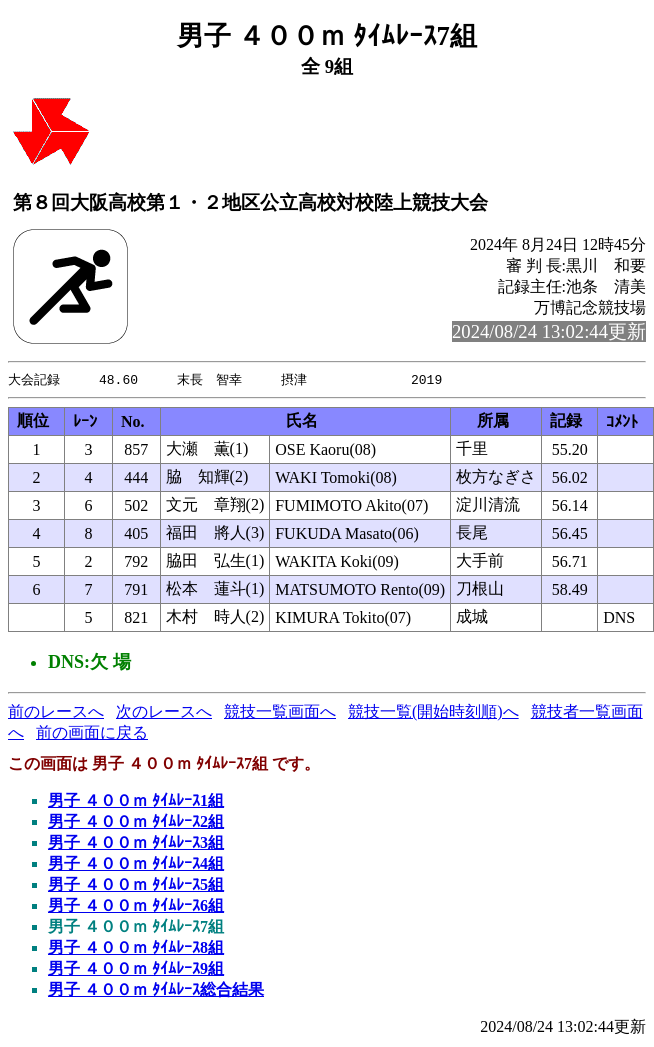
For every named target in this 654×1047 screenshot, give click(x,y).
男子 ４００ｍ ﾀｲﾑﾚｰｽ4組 (136, 864)
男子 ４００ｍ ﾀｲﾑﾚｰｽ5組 (136, 885)
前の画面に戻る (92, 733)
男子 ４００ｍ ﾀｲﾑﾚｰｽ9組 (136, 969)
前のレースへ (56, 712)
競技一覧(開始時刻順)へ (433, 712)
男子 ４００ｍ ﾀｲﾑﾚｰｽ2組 (136, 822)
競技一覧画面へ (280, 712)
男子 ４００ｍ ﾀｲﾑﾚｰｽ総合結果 (156, 990)
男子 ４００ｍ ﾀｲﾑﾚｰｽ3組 (136, 843)
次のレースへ (164, 712)
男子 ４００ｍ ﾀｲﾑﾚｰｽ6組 (136, 906)
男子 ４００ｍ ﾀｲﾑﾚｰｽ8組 (136, 948)
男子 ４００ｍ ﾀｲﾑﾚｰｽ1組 (136, 801)
